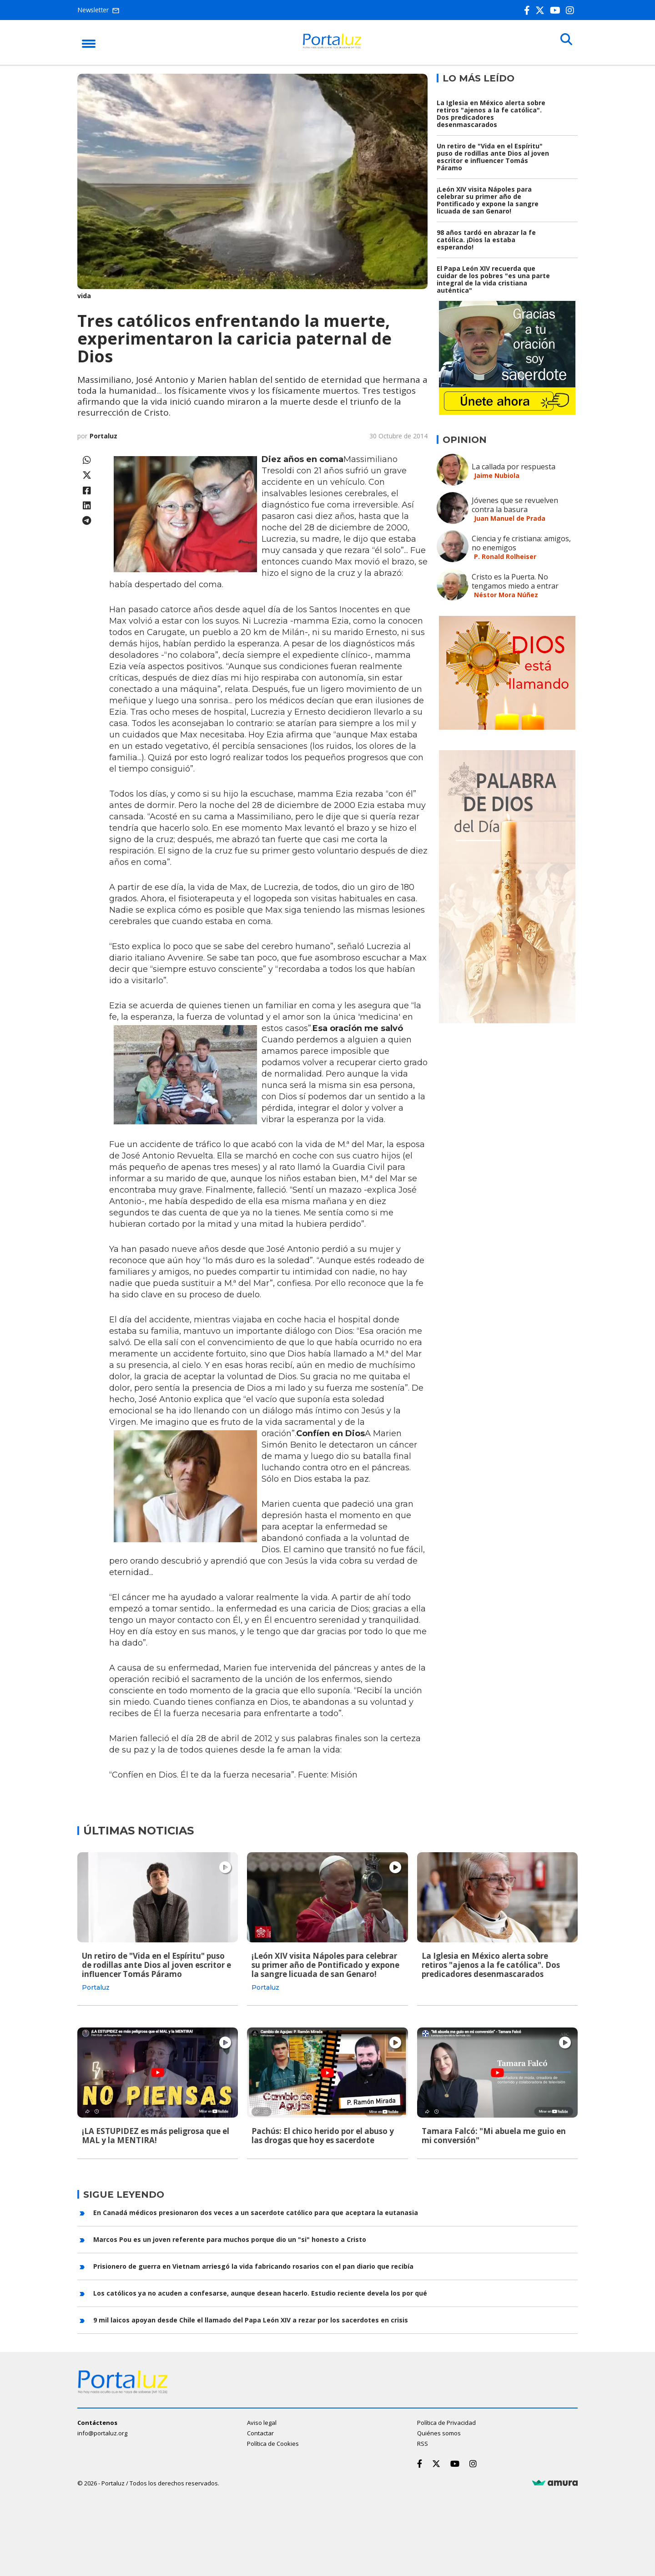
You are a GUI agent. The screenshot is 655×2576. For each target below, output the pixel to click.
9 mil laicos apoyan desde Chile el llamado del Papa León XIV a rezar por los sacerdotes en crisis (250, 2316)
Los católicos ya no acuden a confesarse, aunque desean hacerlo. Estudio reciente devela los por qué (260, 2290)
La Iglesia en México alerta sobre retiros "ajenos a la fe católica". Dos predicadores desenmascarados (491, 113)
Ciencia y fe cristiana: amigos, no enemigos (521, 543)
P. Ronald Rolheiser (505, 556)
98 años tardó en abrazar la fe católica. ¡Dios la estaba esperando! (486, 239)
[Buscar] (564, 42)
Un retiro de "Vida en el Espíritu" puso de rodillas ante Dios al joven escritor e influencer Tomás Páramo (493, 157)
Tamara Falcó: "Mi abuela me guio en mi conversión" (494, 2134)
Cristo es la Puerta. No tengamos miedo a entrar (515, 581)
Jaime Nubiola (496, 475)
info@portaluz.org (102, 2430)
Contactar (260, 2430)
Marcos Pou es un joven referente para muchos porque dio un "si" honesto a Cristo (229, 2236)
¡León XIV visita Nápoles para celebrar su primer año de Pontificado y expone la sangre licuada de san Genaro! (488, 200)
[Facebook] (529, 10)
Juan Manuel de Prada (509, 518)
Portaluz (103, 436)
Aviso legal (262, 2419)
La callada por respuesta (513, 467)
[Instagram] (572, 10)
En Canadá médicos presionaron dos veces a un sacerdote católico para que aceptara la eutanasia (255, 2209)
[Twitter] (541, 10)
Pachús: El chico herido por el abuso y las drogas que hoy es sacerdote (323, 2134)
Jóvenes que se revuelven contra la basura (515, 504)
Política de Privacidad (446, 2419)
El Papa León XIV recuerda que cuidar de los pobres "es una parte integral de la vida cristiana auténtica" (493, 279)
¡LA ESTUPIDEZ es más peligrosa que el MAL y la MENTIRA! (155, 2134)
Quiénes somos (439, 2430)
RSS (422, 2440)
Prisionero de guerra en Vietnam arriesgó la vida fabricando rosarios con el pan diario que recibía (253, 2263)
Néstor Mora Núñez (506, 594)
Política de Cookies (273, 2440)
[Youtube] (557, 10)
